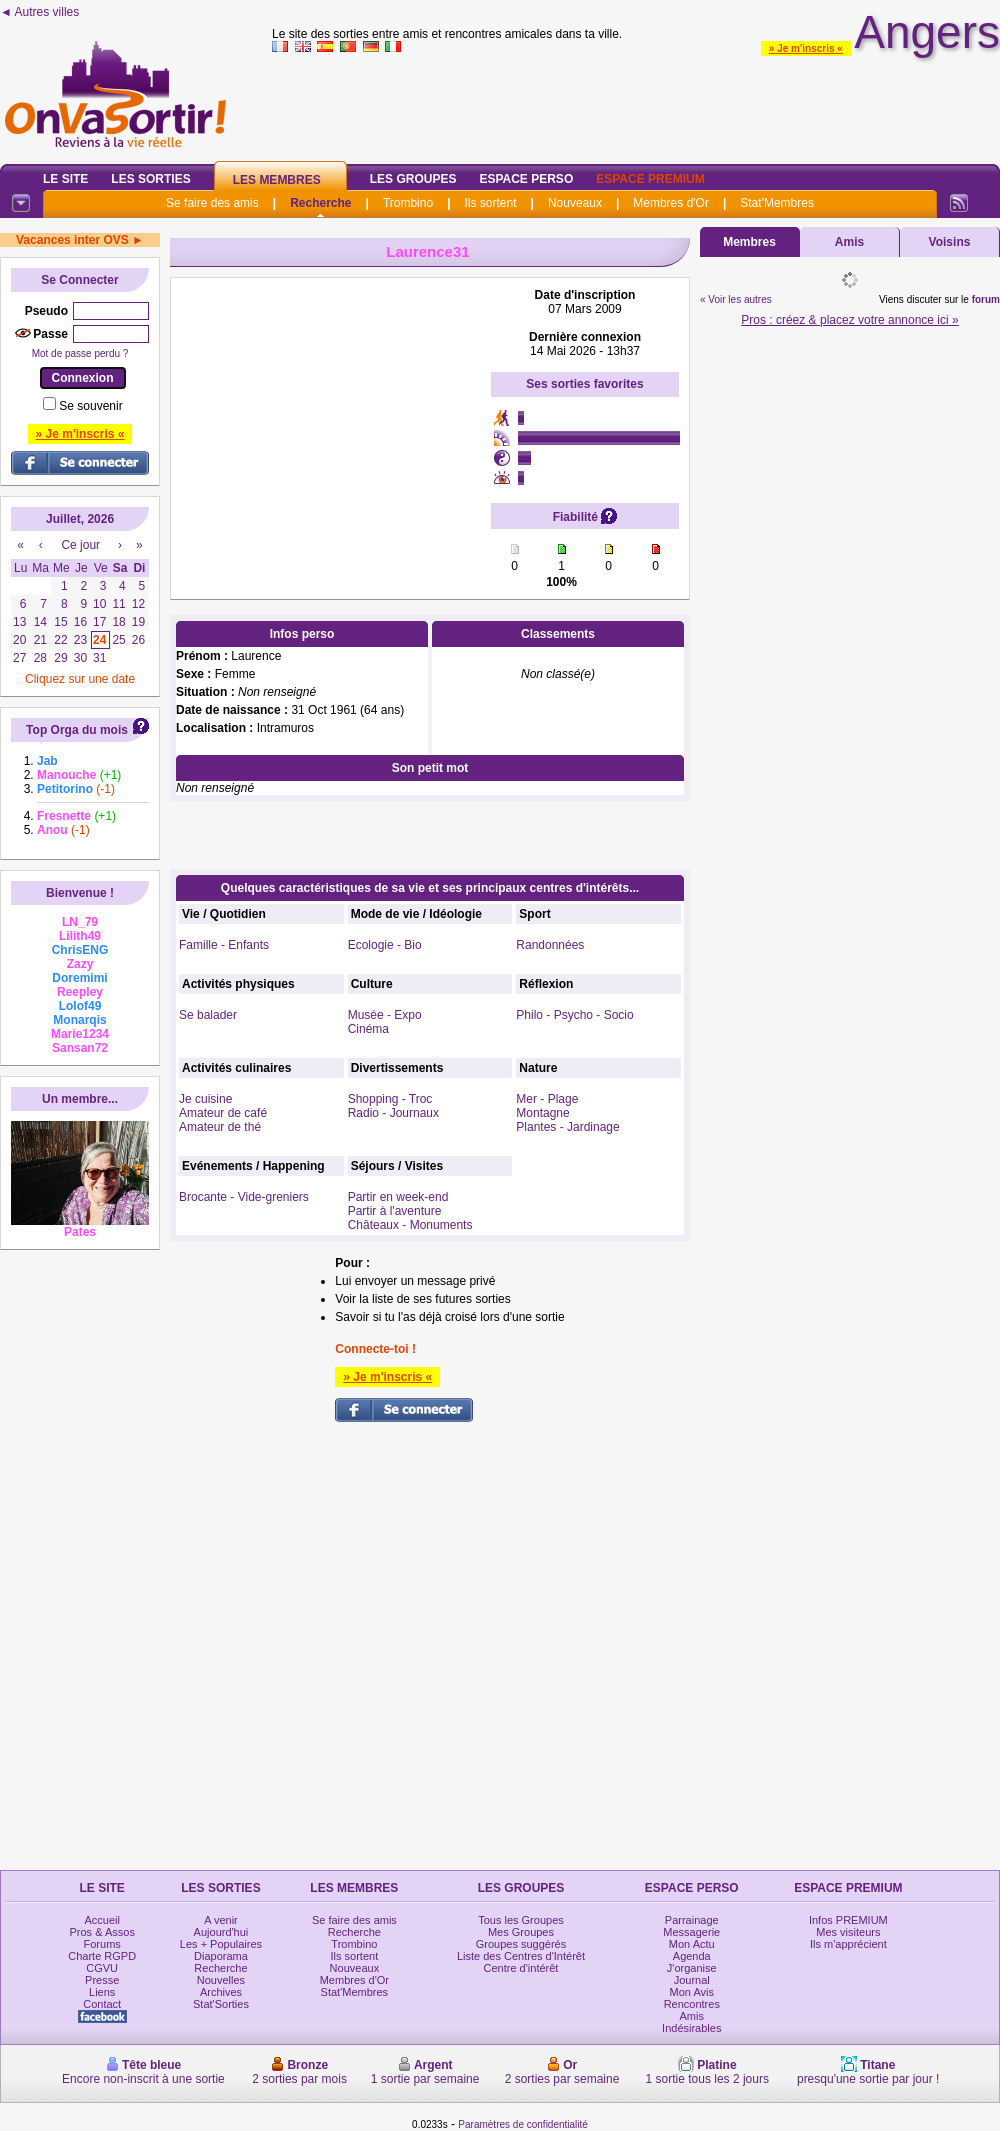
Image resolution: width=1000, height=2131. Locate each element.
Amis (849, 242)
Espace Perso (526, 179)
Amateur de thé (220, 1127)
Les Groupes (413, 179)
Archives (221, 1992)
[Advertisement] (331, 413)
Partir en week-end (398, 1197)
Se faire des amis (212, 203)
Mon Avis (692, 1992)
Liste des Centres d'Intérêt (521, 1956)
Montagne (542, 1113)
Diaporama (221, 1956)
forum (986, 299)
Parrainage (692, 1920)
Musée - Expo (385, 1015)
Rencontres (692, 2004)
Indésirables (691, 2028)
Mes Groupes (521, 1932)
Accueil (101, 1920)
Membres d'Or (671, 203)
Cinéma (368, 1029)
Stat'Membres (777, 203)
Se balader (208, 1015)
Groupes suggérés (521, 1944)
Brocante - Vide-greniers (244, 1197)
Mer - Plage (547, 1099)
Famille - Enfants (224, 945)
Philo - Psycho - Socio (574, 1015)
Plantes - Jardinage (567, 1127)
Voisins (950, 242)
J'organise (692, 1968)
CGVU (102, 1968)
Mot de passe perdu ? (80, 353)
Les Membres (277, 180)
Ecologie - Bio (385, 945)
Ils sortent (490, 203)
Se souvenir (90, 406)
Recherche (320, 203)
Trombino (408, 203)
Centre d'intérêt (521, 1968)
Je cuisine (205, 1099)
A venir (221, 1920)
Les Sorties (150, 179)
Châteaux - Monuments (410, 1225)
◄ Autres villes (39, 12)
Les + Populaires (221, 1944)
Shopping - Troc (390, 1099)
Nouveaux (575, 203)
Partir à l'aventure (395, 1211)
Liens (102, 1992)
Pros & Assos (101, 1932)
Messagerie (691, 1932)
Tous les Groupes (521, 1920)
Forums (102, 1944)
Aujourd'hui (221, 1932)
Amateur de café (223, 1113)
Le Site (65, 179)
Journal (692, 1980)
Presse (102, 1980)
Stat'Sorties (221, 2004)
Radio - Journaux (393, 1113)
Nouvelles (221, 1980)
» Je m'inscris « (806, 48)
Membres (749, 242)
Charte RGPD (102, 1956)
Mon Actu (692, 1944)
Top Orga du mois (77, 730)
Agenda (692, 1956)
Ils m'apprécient (848, 1944)
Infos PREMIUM (848, 1920)
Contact (102, 2004)
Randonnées (550, 945)
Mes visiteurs (848, 1932)
